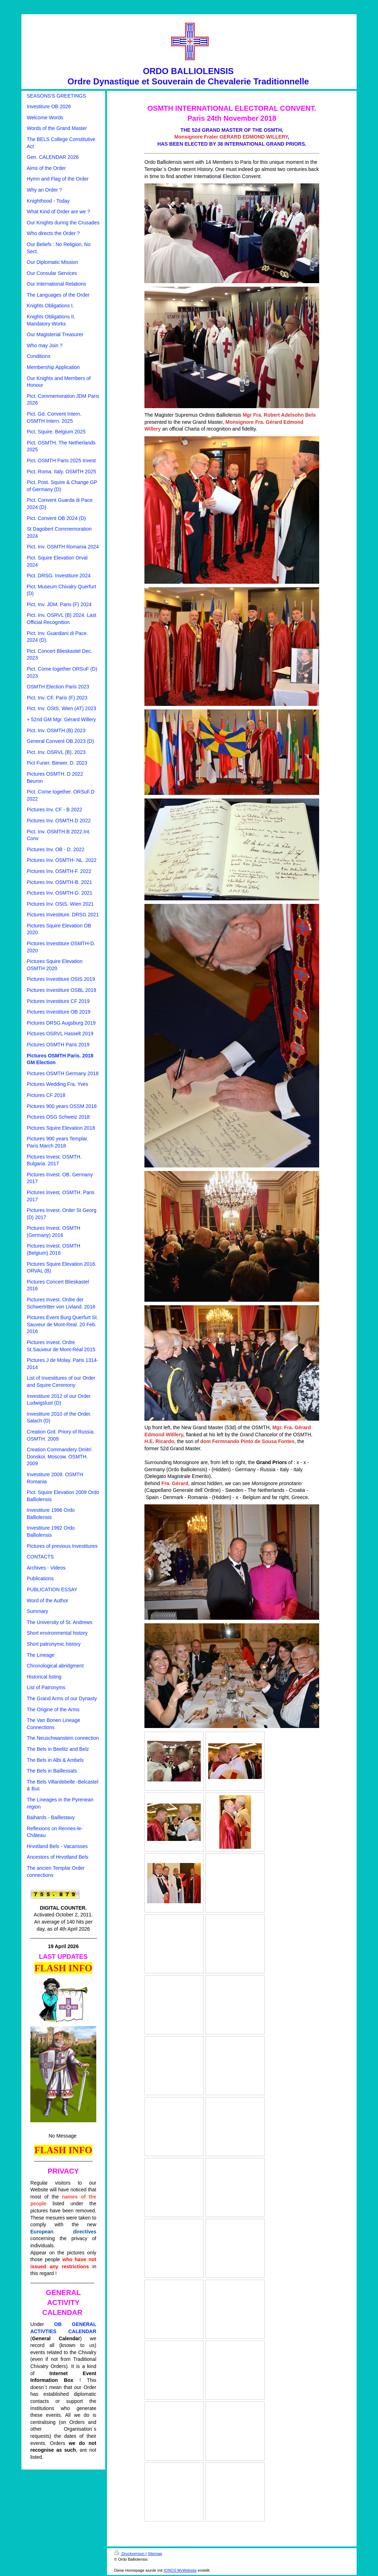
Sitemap (155, 2553)
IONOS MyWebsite (180, 2570)
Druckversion (129, 2553)
